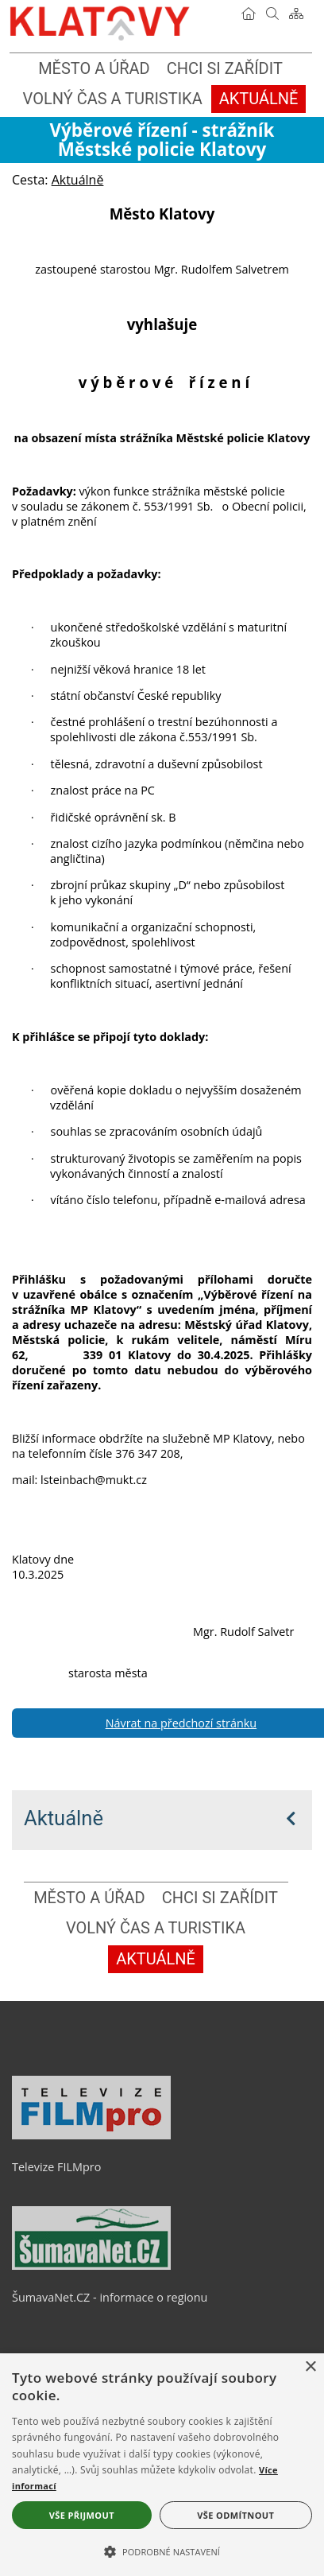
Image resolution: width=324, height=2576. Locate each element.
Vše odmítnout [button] (235, 2515)
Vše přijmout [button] (81, 2515)
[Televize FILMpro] (91, 2135)
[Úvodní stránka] (248, 13)
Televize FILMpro (56, 2166)
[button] (162, 2550)
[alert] (162, 2464)
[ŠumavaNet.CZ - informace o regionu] (91, 2266)
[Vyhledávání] (272, 13)
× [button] (310, 2367)
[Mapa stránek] (296, 13)
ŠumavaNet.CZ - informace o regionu (109, 2297)
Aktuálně (63, 1818)
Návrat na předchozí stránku (181, 1723)
